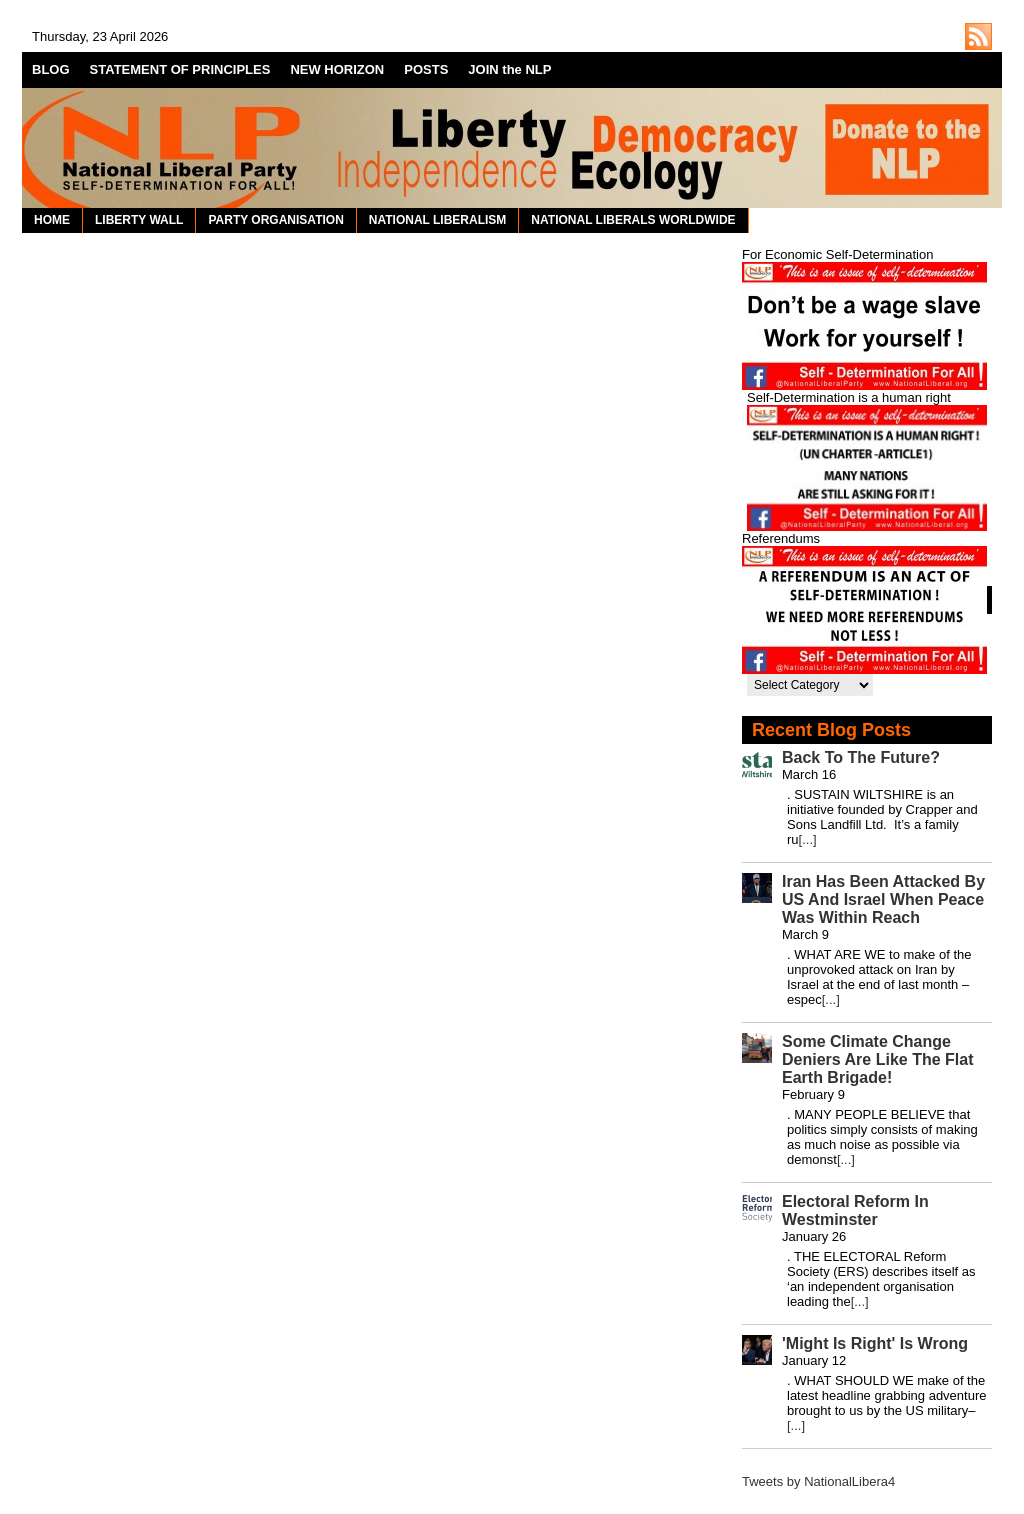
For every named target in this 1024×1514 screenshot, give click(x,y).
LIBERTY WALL (139, 220)
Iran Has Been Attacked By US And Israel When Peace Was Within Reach (883, 899)
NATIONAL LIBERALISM (438, 220)
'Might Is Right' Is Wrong (875, 1343)
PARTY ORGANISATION (275, 220)
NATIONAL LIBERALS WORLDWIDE (633, 220)
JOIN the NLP (509, 69)
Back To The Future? (861, 757)
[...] (808, 839)
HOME (52, 220)
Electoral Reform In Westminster (855, 1210)
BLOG (51, 69)
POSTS (426, 69)
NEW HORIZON (337, 69)
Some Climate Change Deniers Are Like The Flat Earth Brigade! (877, 1059)
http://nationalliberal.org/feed (978, 36)
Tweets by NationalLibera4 (818, 1481)
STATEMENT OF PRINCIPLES (180, 69)
